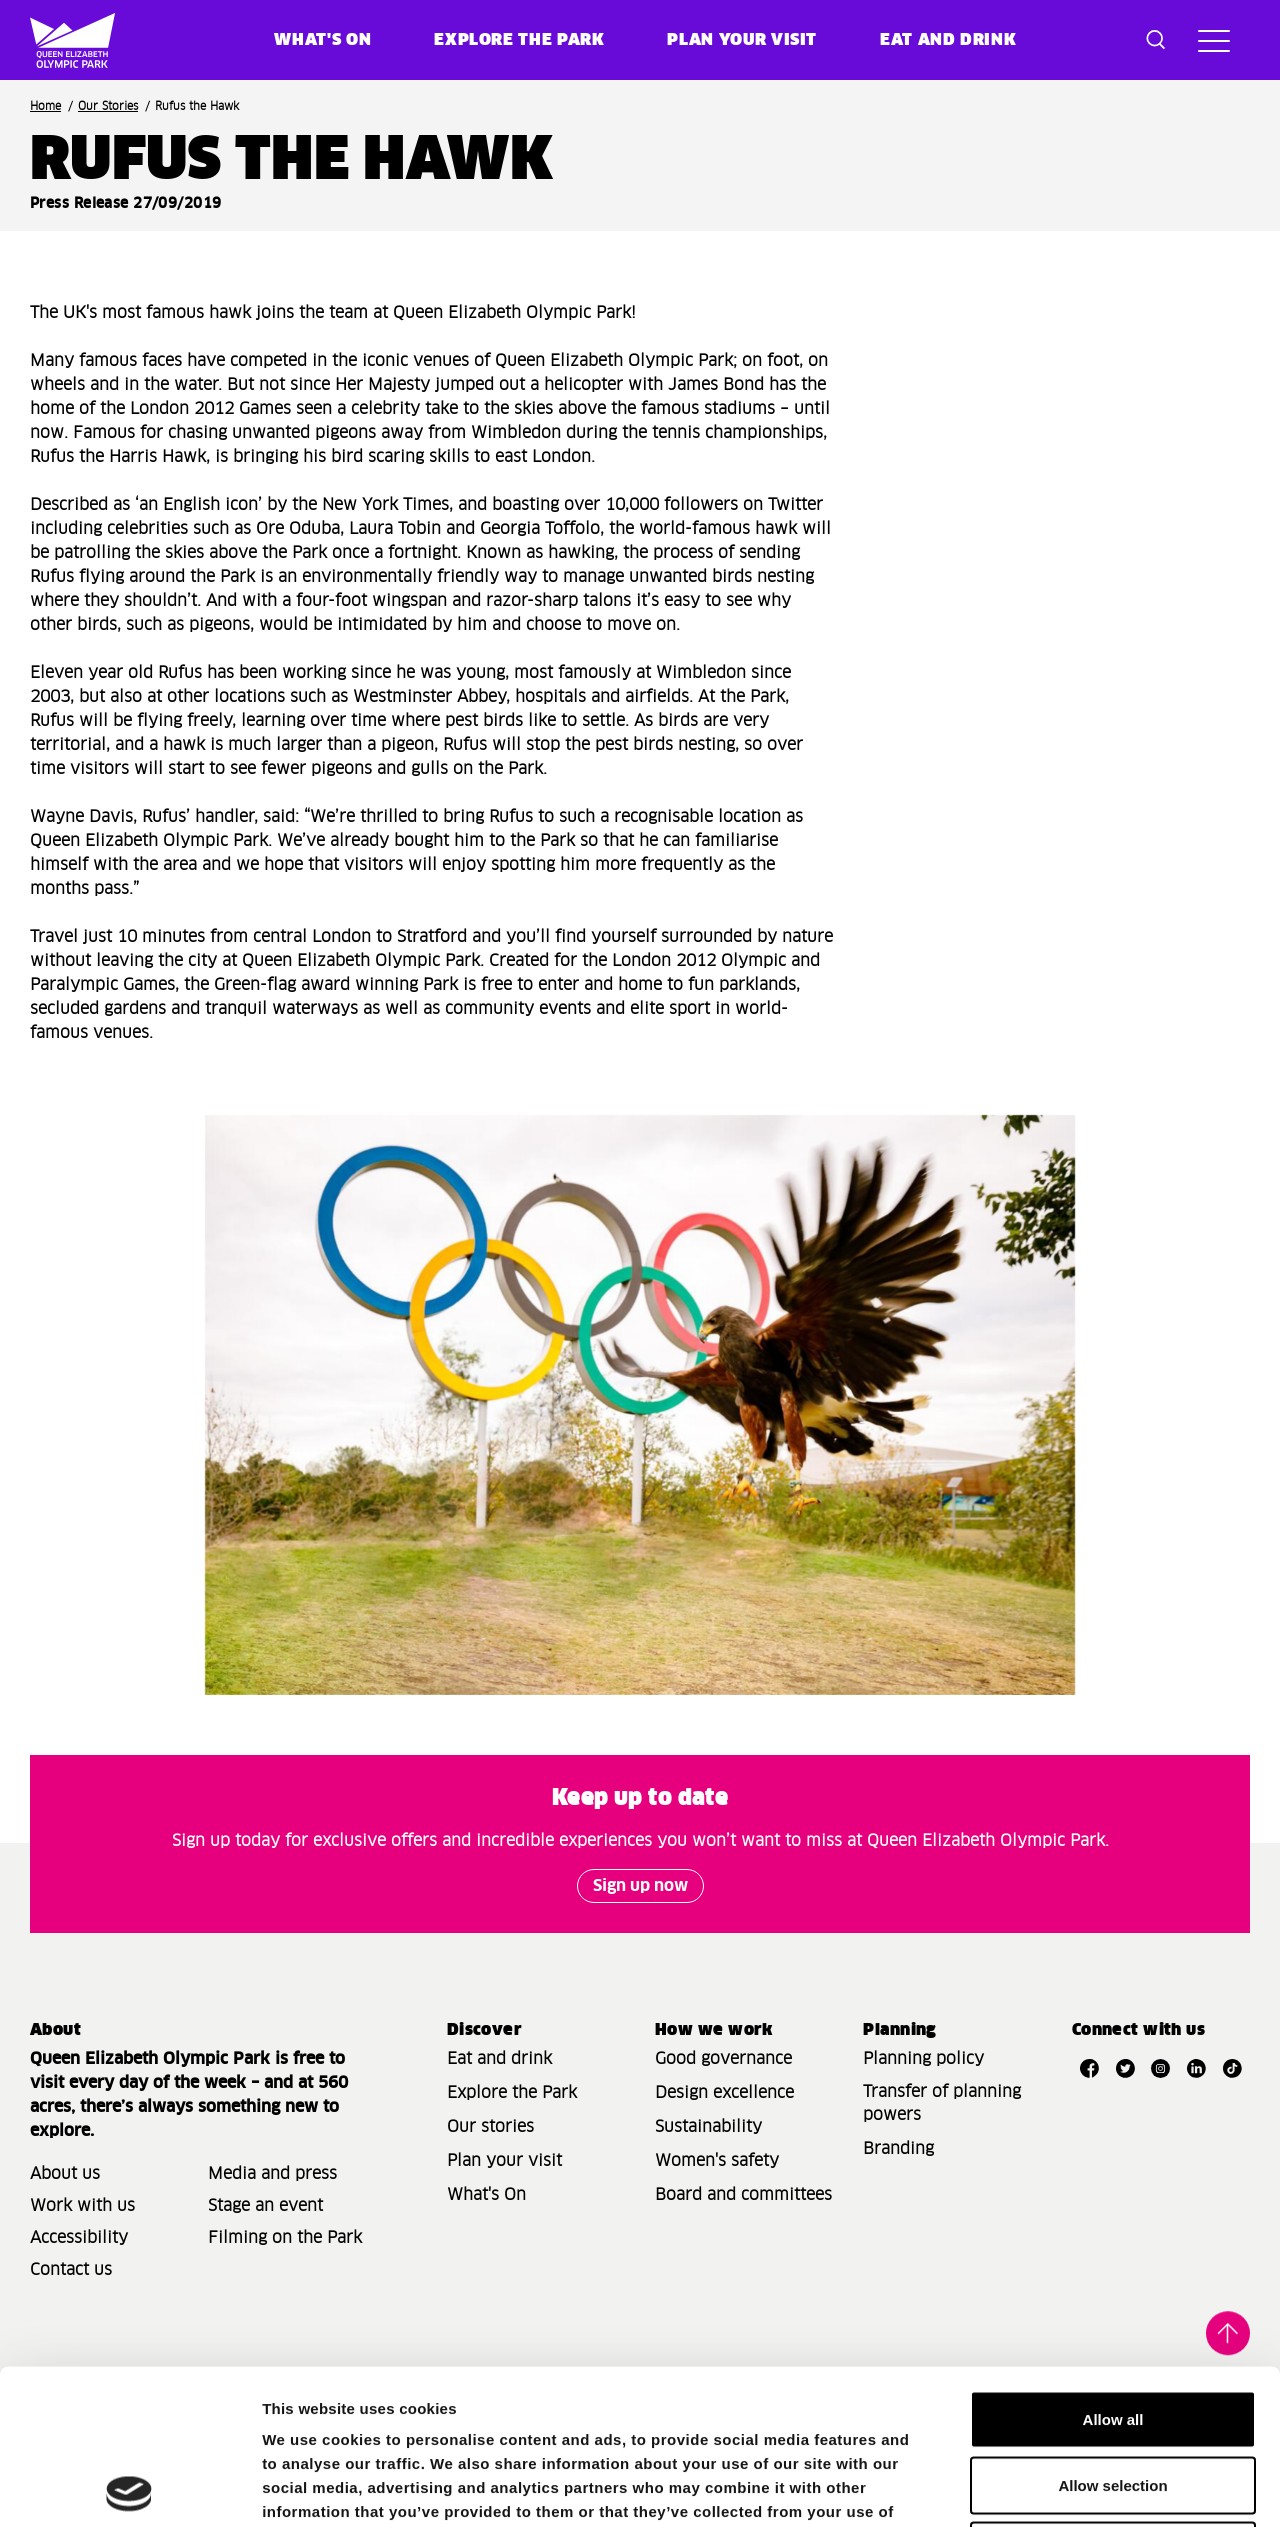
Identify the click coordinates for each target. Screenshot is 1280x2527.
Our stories (490, 2127)
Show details (1049, 2487)
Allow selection (1112, 2330)
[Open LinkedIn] (1197, 2069)
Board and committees (743, 2195)
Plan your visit (742, 40)
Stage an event (265, 2206)
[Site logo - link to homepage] (59, 40)
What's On (486, 2195)
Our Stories (108, 106)
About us (65, 2174)
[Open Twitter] (1125, 2069)
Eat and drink (499, 2059)
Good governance (723, 2059)
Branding (898, 2149)
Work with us (82, 2206)
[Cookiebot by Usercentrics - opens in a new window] (129, 2488)
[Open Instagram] (1161, 2069)
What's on (322, 40)
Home (45, 106)
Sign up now (640, 1886)
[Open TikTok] (1232, 2069)
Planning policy (923, 2059)
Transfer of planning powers (942, 2103)
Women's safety (717, 2161)
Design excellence (724, 2093)
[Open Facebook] (1090, 2069)
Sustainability (708, 2127)
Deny (1113, 2395)
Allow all (1113, 2264)
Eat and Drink (948, 40)
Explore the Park (519, 40)
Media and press (272, 2174)
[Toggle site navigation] (1214, 40)
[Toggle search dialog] (1156, 40)
